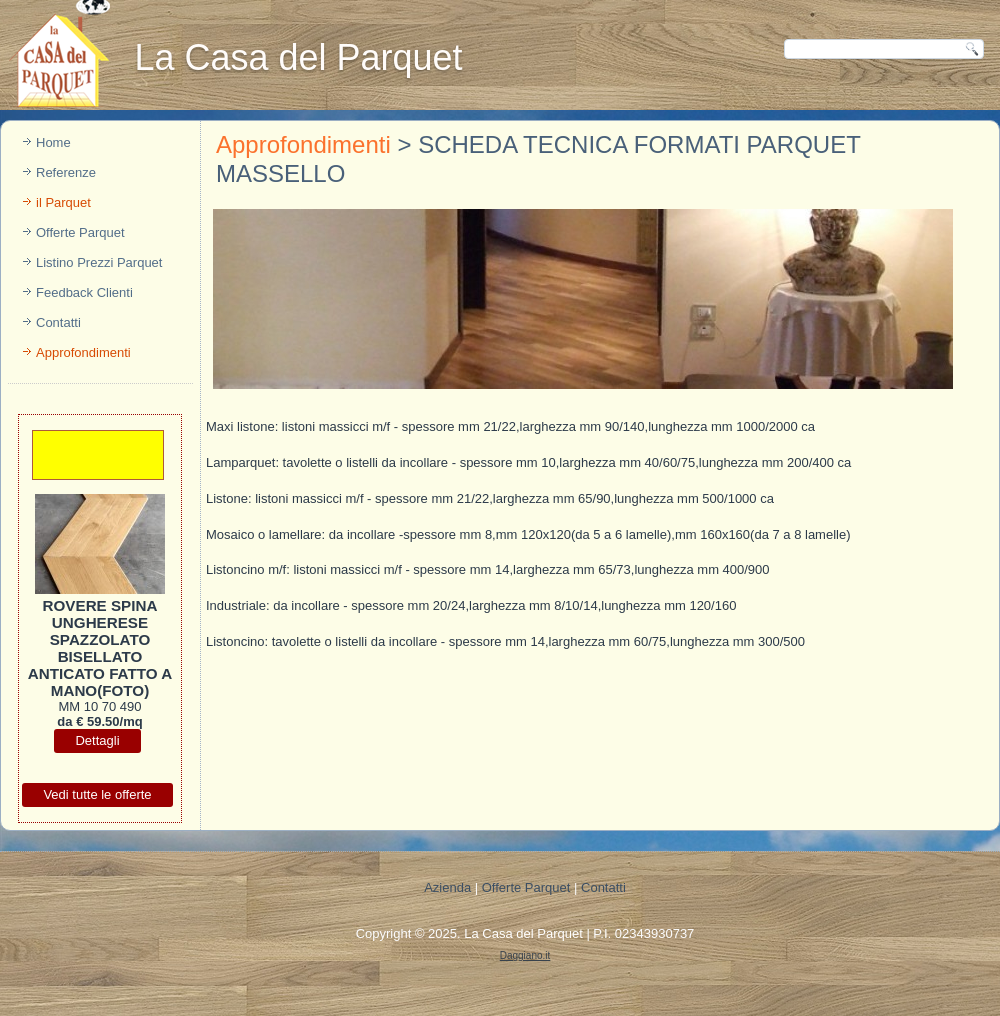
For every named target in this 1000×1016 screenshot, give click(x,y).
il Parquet (63, 202)
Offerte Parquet (80, 232)
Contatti (58, 322)
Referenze (66, 172)
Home (53, 142)
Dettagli (97, 740)
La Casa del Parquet (298, 57)
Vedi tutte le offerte (97, 794)
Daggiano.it (525, 955)
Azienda (447, 887)
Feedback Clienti (84, 292)
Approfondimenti (83, 352)
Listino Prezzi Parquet (99, 262)
